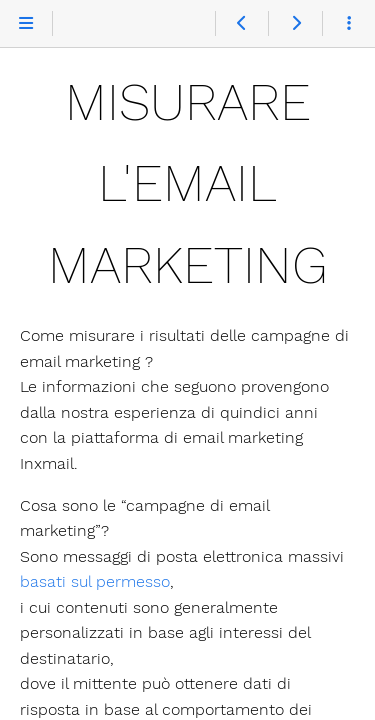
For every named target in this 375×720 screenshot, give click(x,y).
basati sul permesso (95, 581)
